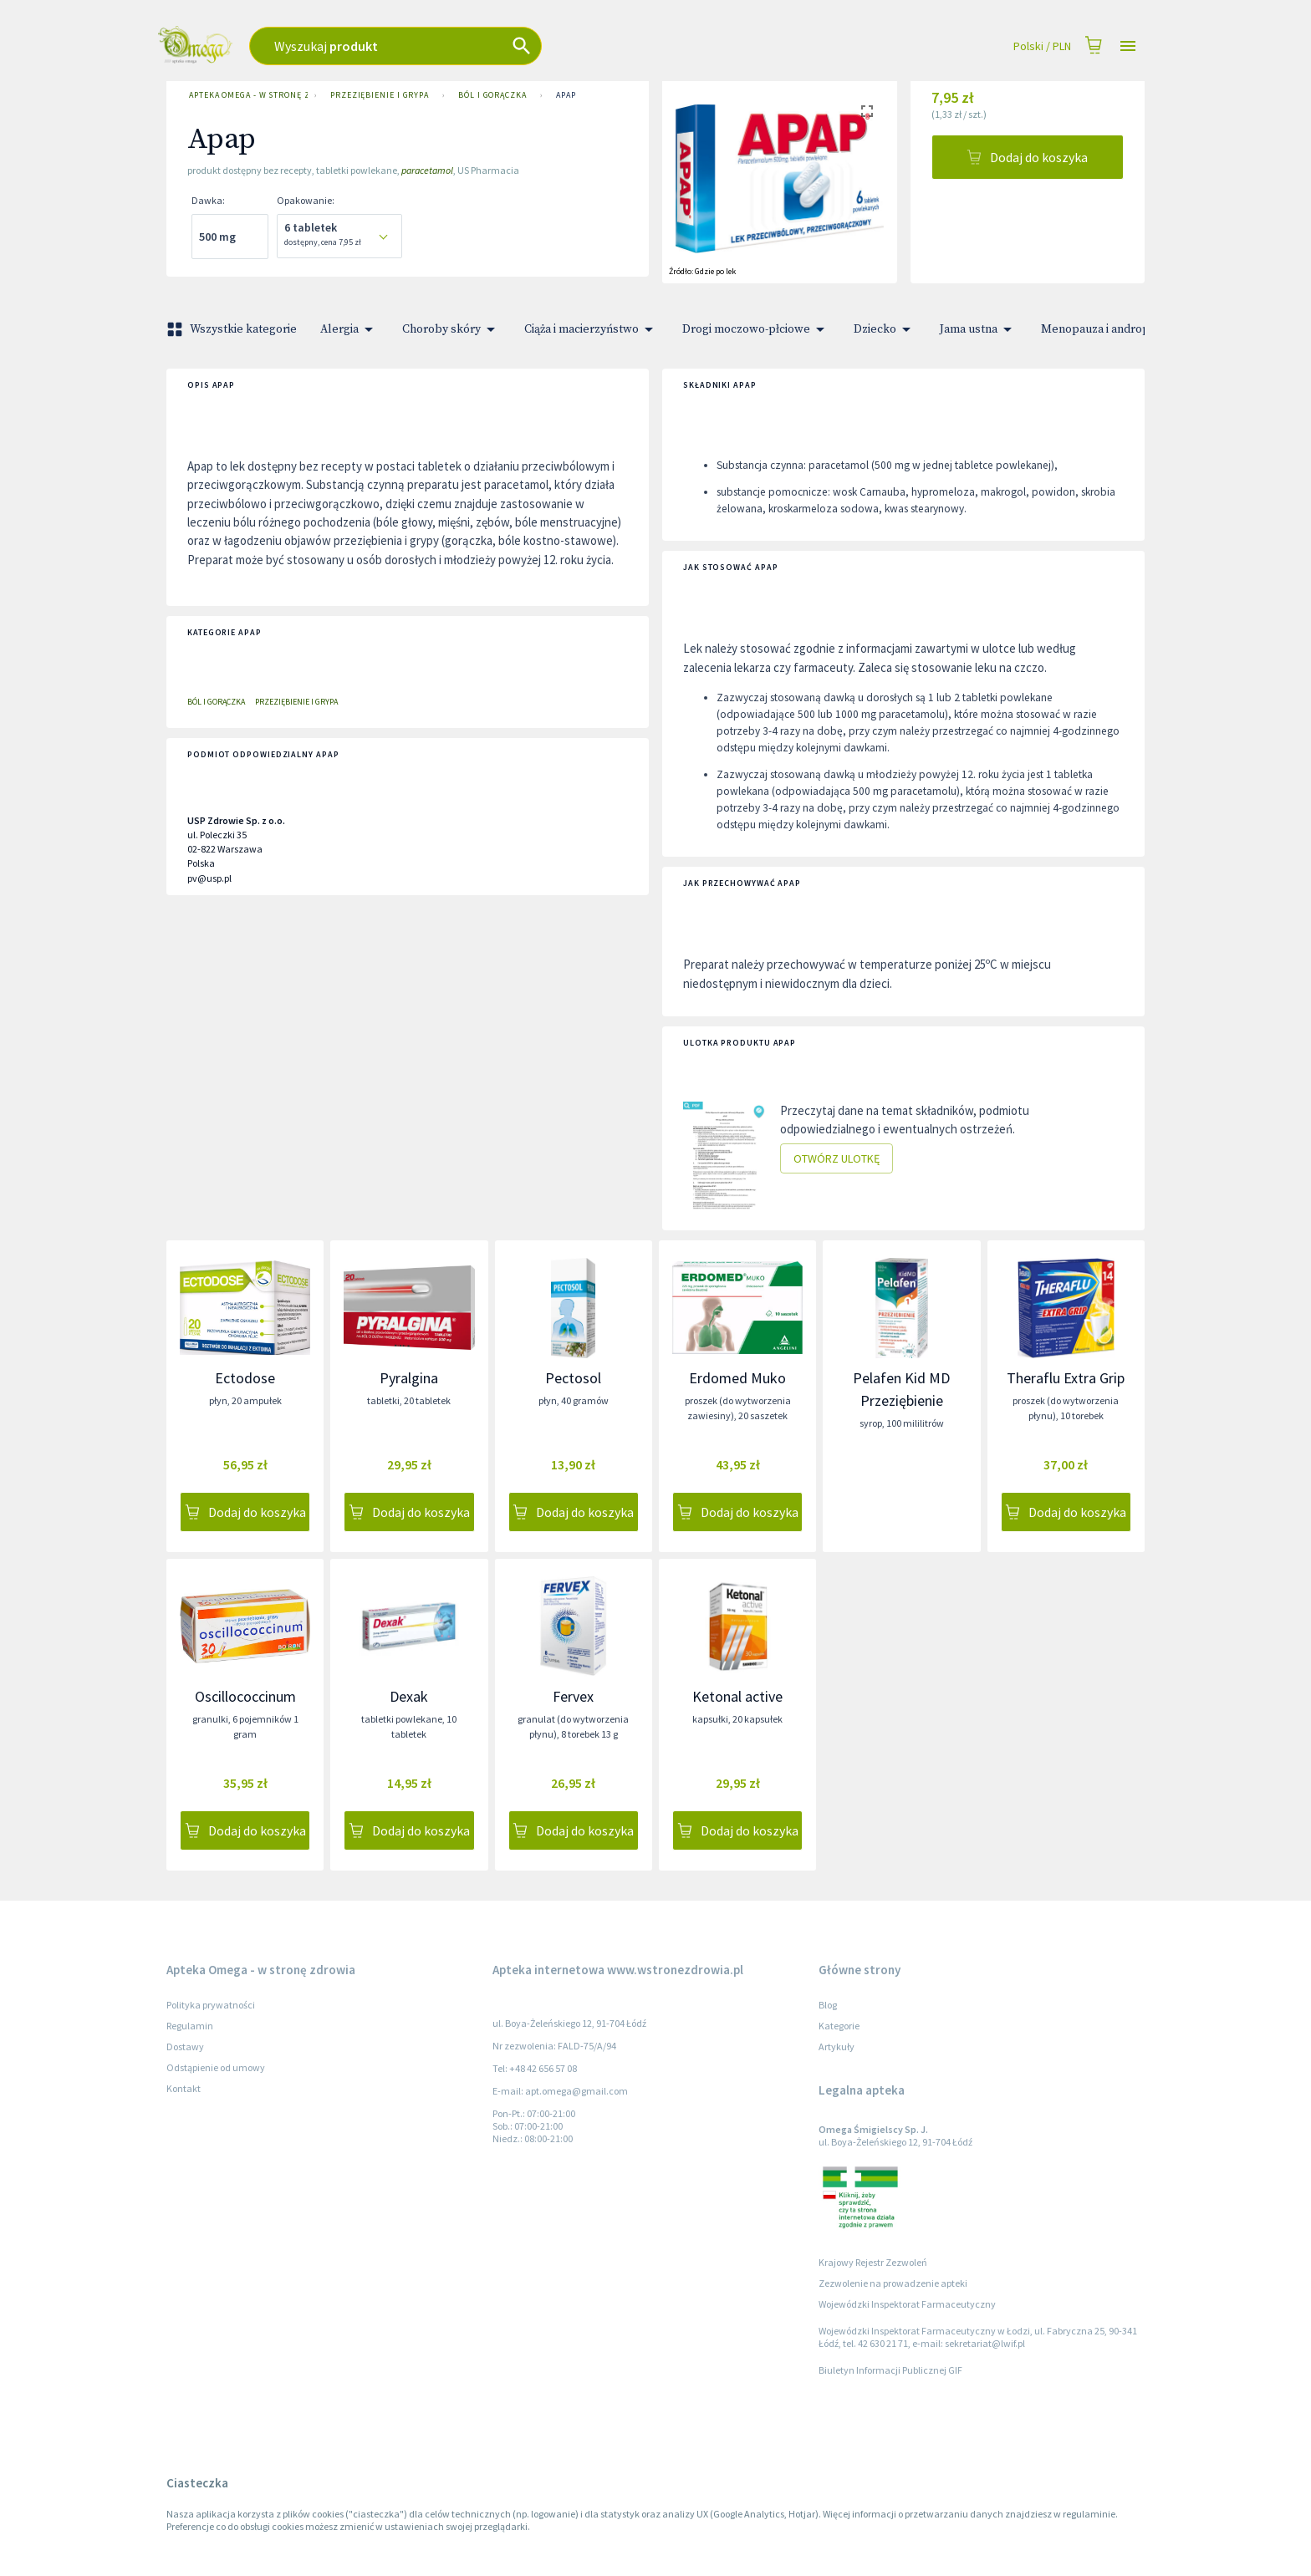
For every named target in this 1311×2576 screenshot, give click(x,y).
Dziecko (885, 329)
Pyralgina (409, 1377)
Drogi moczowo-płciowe (756, 329)
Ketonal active (737, 1696)
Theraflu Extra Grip (1066, 1377)
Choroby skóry (451, 329)
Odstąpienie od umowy (215, 2067)
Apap (566, 95)
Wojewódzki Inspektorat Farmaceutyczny (907, 2304)
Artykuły (836, 2046)
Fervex (573, 1696)
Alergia (349, 329)
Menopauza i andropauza (1117, 329)
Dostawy (185, 2046)
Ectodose (245, 1377)
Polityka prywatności (210, 2004)
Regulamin (189, 2025)
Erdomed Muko (737, 1377)
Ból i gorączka (492, 95)
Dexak (409, 1696)
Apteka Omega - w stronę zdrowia (245, 95)
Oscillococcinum (245, 1696)
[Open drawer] (1128, 46)
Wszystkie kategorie (233, 329)
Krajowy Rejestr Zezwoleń (873, 2262)
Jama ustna (979, 329)
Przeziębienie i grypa (380, 95)
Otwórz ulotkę (836, 1158)
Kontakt (183, 2088)
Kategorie (839, 2025)
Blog (828, 2004)
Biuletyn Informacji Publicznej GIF (890, 2370)
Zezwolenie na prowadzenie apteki (893, 2283)
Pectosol (573, 1377)
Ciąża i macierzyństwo (591, 329)
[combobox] (497, 46)
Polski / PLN (1042, 46)
